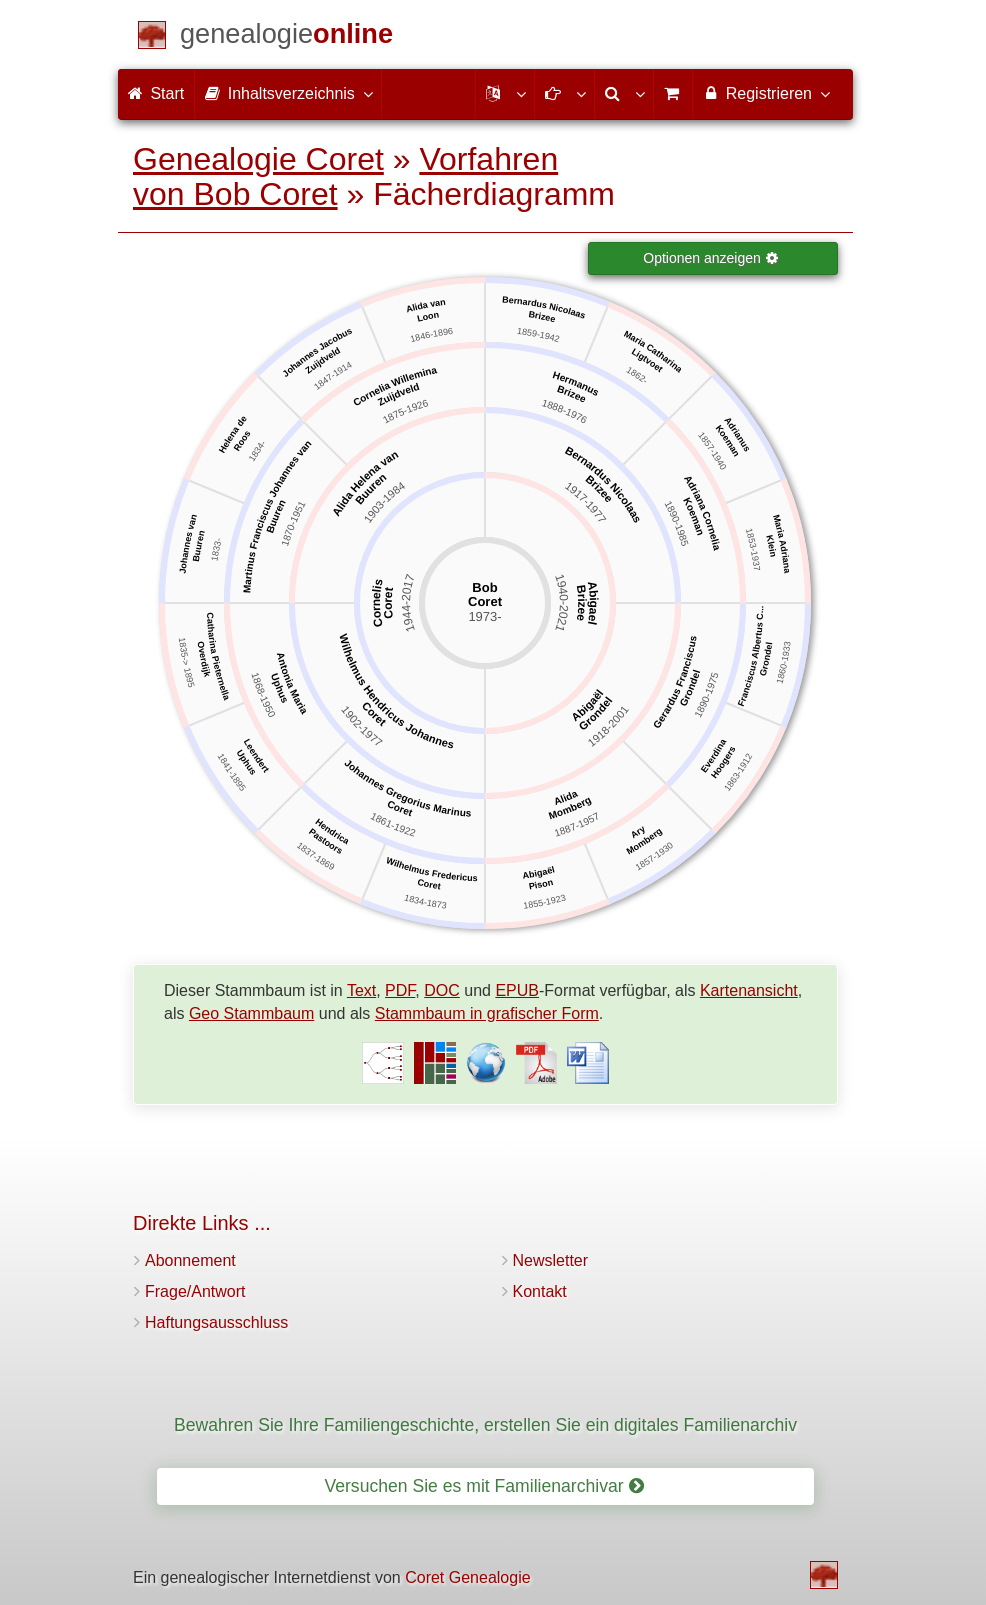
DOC (442, 990)
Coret (388, 603)
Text (361, 990)
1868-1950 (263, 695)
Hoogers (723, 763)
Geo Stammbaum (251, 1013)
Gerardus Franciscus (675, 683)
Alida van (425, 306)
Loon (428, 317)
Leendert (255, 756)
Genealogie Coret (258, 159)
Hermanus (575, 384)
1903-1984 (384, 502)
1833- (217, 549)
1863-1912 (738, 772)
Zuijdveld (398, 395)
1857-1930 (654, 857)
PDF (400, 990)
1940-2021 (561, 603)
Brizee (581, 603)
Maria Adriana (781, 544)
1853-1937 (753, 550)
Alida (566, 799)
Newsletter (551, 1260)
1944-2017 (408, 603)
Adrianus (737, 435)
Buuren (371, 490)
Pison (541, 885)
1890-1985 (676, 524)
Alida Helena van (366, 484)
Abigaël (588, 706)
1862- (637, 375)
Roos (242, 441)
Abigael (593, 603)
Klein (771, 546)
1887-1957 (577, 825)
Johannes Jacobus (317, 352)
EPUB (517, 990)
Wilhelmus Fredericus (431, 870)
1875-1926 (405, 412)
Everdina (713, 756)
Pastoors (326, 842)
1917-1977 (584, 502)
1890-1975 (707, 695)
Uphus (279, 688)
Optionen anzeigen (711, 258)
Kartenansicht (749, 990)
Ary (638, 832)
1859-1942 (538, 336)
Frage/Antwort (195, 1291)
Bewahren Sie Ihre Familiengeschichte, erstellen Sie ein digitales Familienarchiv (485, 1425)
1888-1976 (564, 412)
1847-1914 (332, 376)
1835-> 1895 (186, 663)
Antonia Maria (291, 683)
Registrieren (765, 93)
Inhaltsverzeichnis (288, 93)
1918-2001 (609, 727)
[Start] (286, 37)
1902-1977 (362, 727)
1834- (257, 451)
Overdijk (203, 659)
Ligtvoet (647, 361)
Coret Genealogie (467, 1577)
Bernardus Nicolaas (544, 308)
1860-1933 (784, 663)
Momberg (570, 808)
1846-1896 (431, 336)
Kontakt (540, 1291)
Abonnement (190, 1260)
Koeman (693, 516)
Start (156, 93)
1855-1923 (545, 902)
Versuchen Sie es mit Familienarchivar (483, 1486)
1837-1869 (315, 857)
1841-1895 (231, 772)
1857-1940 (712, 451)
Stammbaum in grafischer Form (487, 1013)
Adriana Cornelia (702, 513)
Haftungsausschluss (216, 1322)
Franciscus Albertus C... (751, 657)
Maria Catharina (653, 352)
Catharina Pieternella (218, 656)
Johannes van (189, 543)
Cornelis (377, 603)
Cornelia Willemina (395, 387)
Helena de (233, 434)
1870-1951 (294, 524)
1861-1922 (392, 825)
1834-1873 (425, 902)
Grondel (596, 714)
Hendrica (332, 832)
